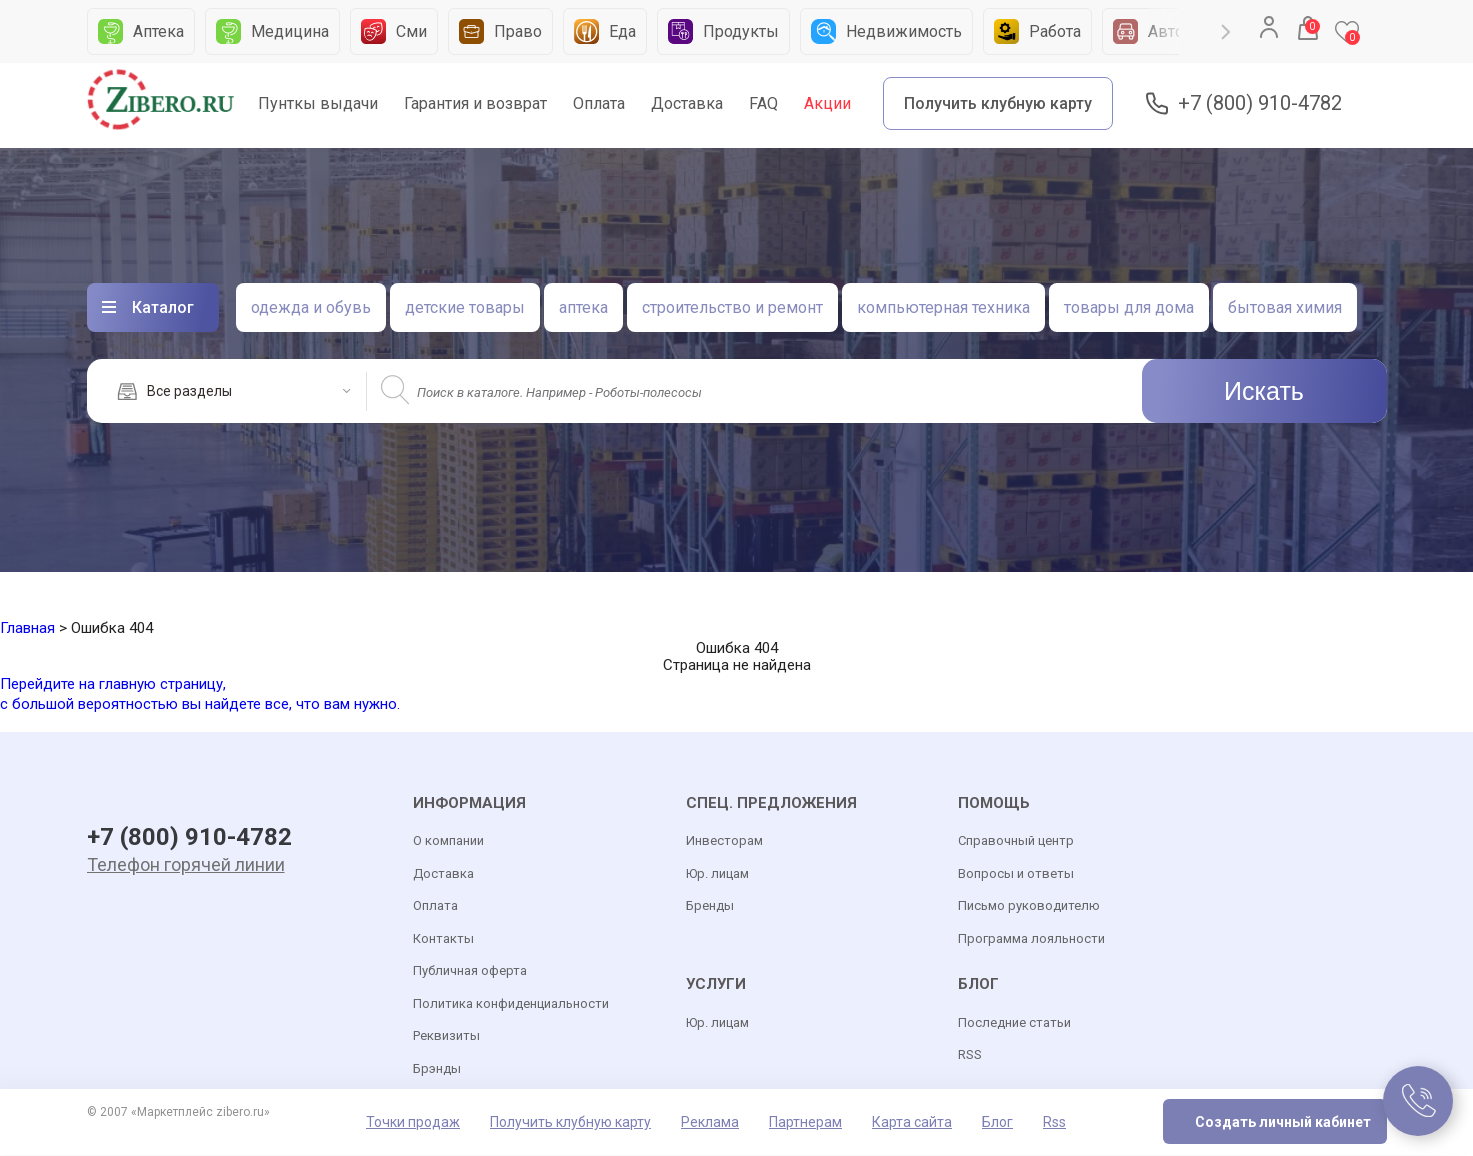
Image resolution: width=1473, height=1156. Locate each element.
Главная (27, 628)
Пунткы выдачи (318, 103)
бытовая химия (1285, 307)
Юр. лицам (717, 873)
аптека (583, 307)
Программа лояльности (1031, 938)
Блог (997, 1123)
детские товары (465, 307)
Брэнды (437, 1068)
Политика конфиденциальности (511, 1003)
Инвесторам (724, 841)
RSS (970, 1054)
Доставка (687, 103)
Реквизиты (446, 1036)
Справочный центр (1016, 841)
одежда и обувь (311, 307)
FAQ (763, 103)
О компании (448, 841)
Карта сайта (912, 1123)
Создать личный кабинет (1283, 1123)
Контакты (443, 938)
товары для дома (1129, 307)
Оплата (599, 103)
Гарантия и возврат (475, 103)
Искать (1264, 391)
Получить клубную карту (998, 103)
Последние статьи (1014, 1022)
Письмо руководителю (1029, 906)
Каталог (163, 307)
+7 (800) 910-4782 (1260, 103)
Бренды (710, 906)
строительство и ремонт (732, 307)
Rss (1054, 1123)
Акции (827, 103)
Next (1225, 32)
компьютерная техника (943, 307)
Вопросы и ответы (1016, 873)
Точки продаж (413, 1123)
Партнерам (805, 1123)
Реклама (710, 1123)
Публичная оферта (470, 971)
